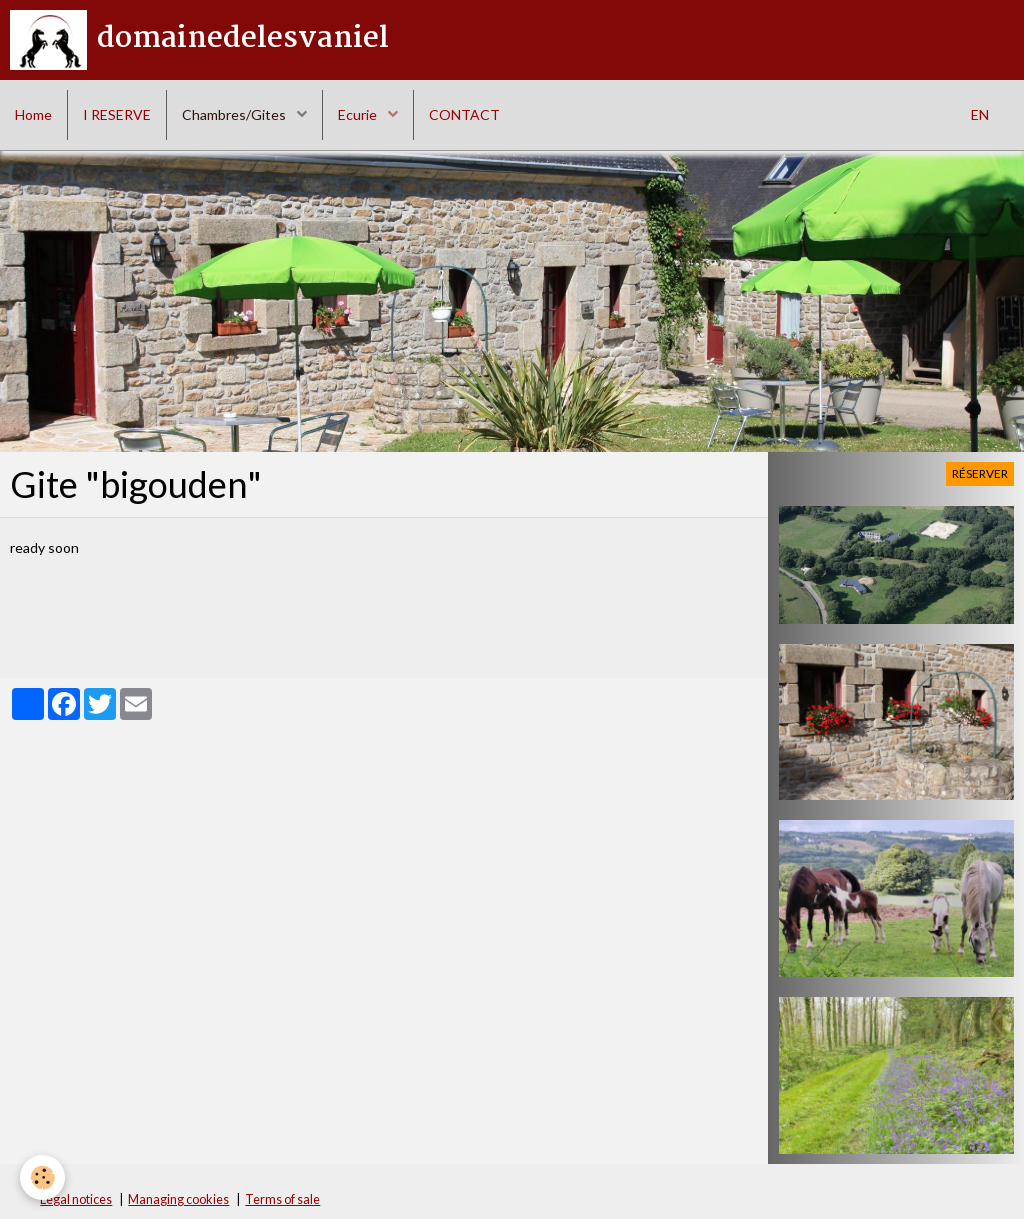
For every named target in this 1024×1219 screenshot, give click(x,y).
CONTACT (464, 114)
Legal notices (76, 1199)
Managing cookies (178, 1199)
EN (980, 114)
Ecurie (359, 114)
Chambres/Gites (235, 114)
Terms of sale (282, 1199)
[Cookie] (42, 1177)
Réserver (980, 473)
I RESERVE (117, 114)
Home (33, 114)
